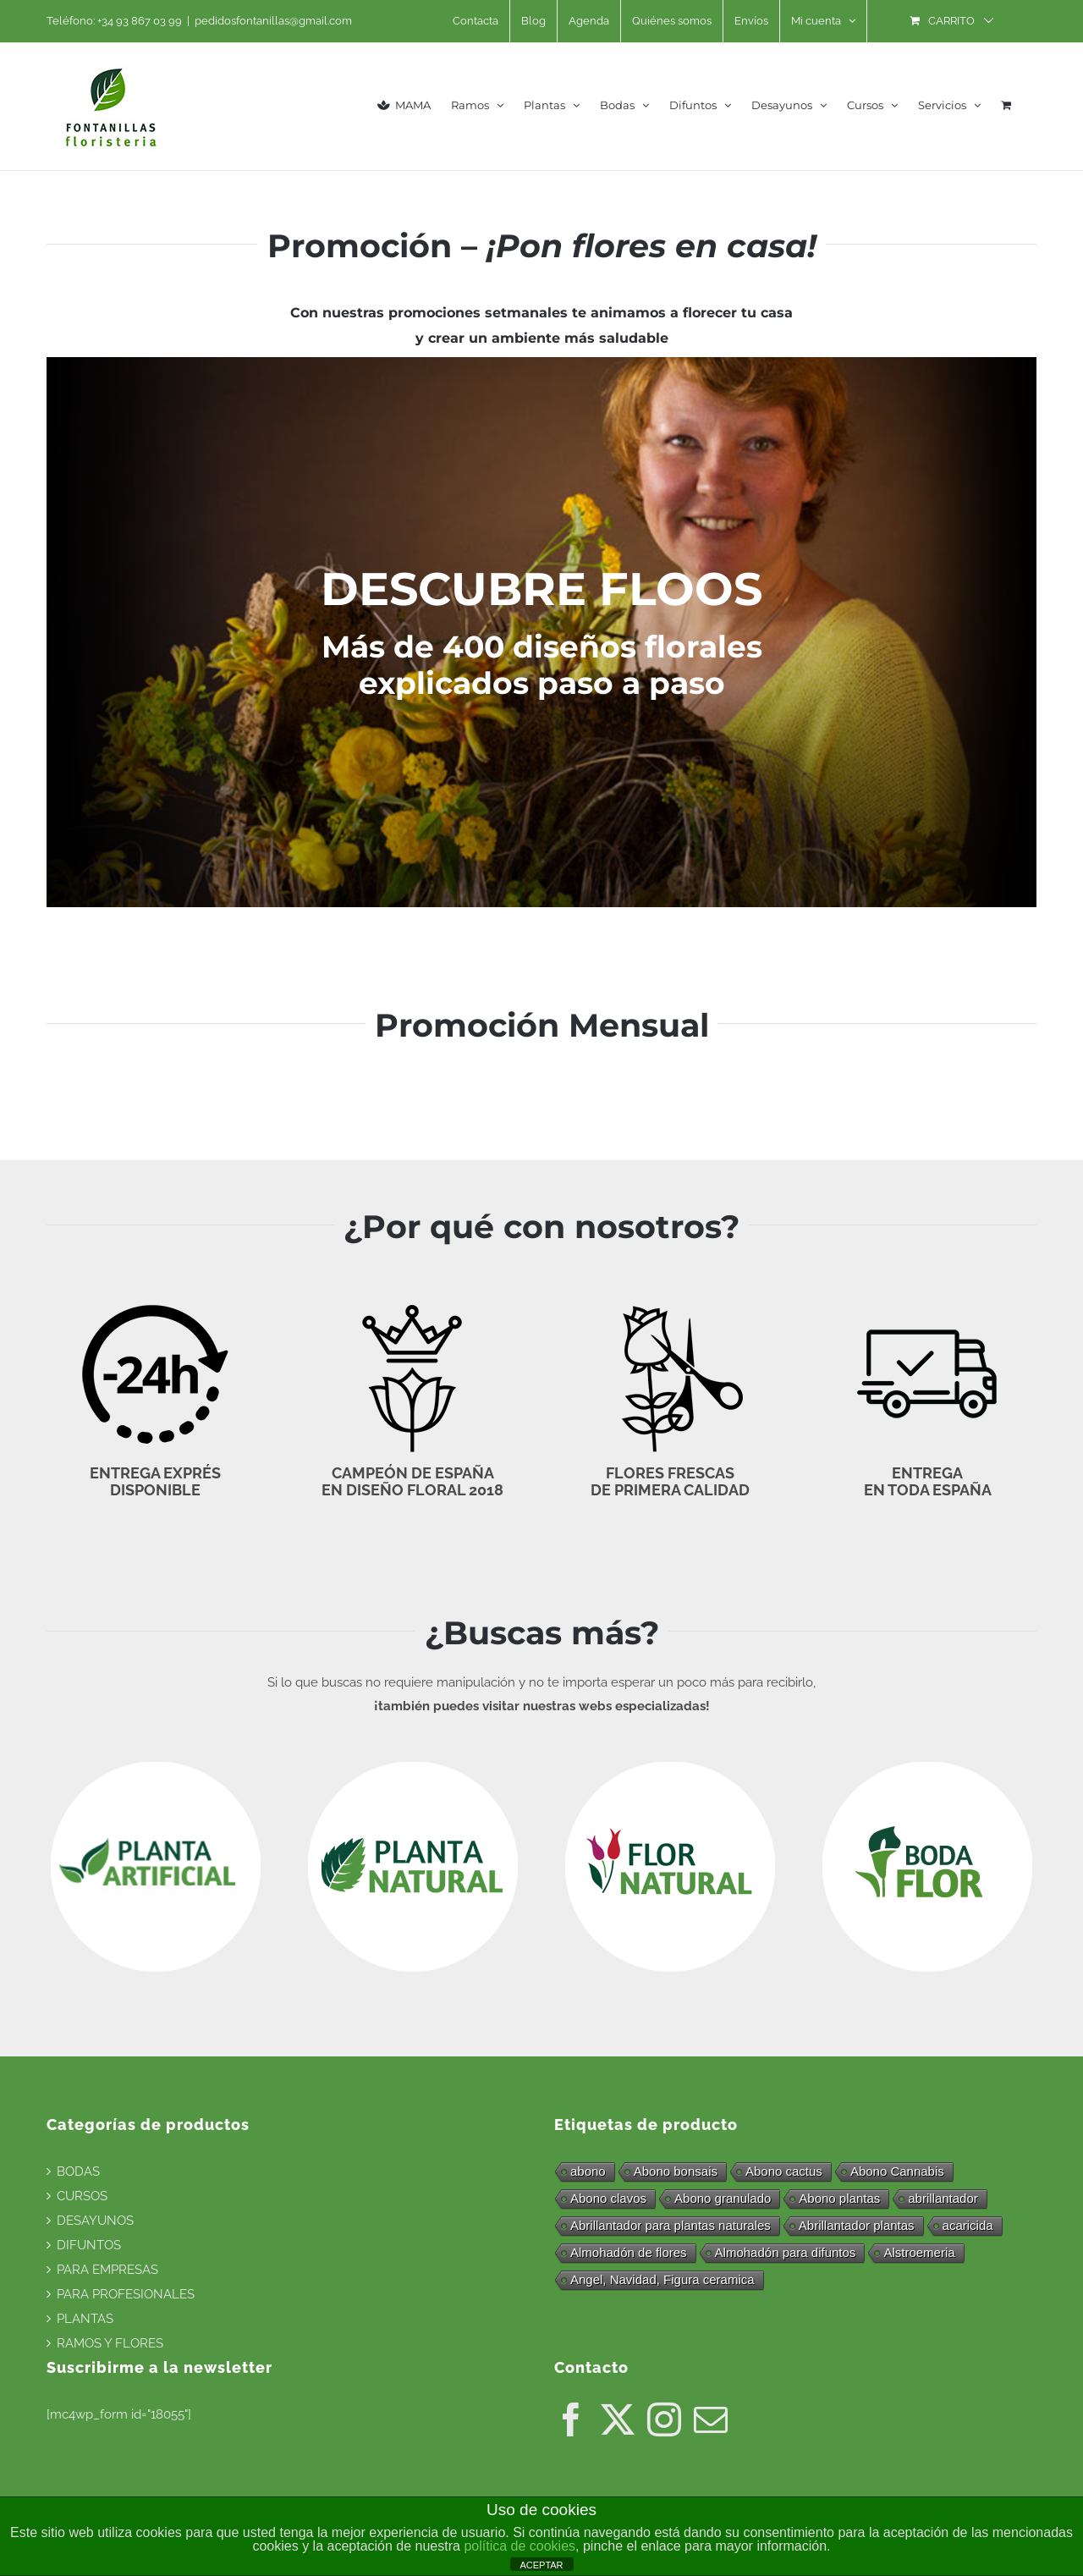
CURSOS (82, 2196)
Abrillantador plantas (857, 2225)
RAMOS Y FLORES (110, 2343)
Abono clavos (608, 2198)
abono (588, 2171)
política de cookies (519, 2546)
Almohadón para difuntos (785, 2252)
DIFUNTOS (89, 2245)
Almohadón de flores (628, 2252)
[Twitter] (618, 2419)
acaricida (968, 2225)
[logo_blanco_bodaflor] (927, 1766)
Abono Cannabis (897, 2171)
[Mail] (711, 2419)
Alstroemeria (918, 2252)
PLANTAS (85, 2318)
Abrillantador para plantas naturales (670, 2225)
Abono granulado (722, 2198)
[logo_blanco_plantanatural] (413, 1766)
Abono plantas (839, 2198)
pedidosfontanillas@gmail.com (273, 20)
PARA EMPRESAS (107, 2269)
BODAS (78, 2171)
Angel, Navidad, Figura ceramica (662, 2279)
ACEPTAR (541, 2565)
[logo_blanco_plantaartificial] (155, 1766)
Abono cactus (783, 2171)
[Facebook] (571, 2419)
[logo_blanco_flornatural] (670, 1766)
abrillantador (943, 2198)
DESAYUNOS (95, 2220)
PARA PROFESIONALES (126, 2294)
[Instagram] (664, 2419)
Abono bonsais (675, 2171)
